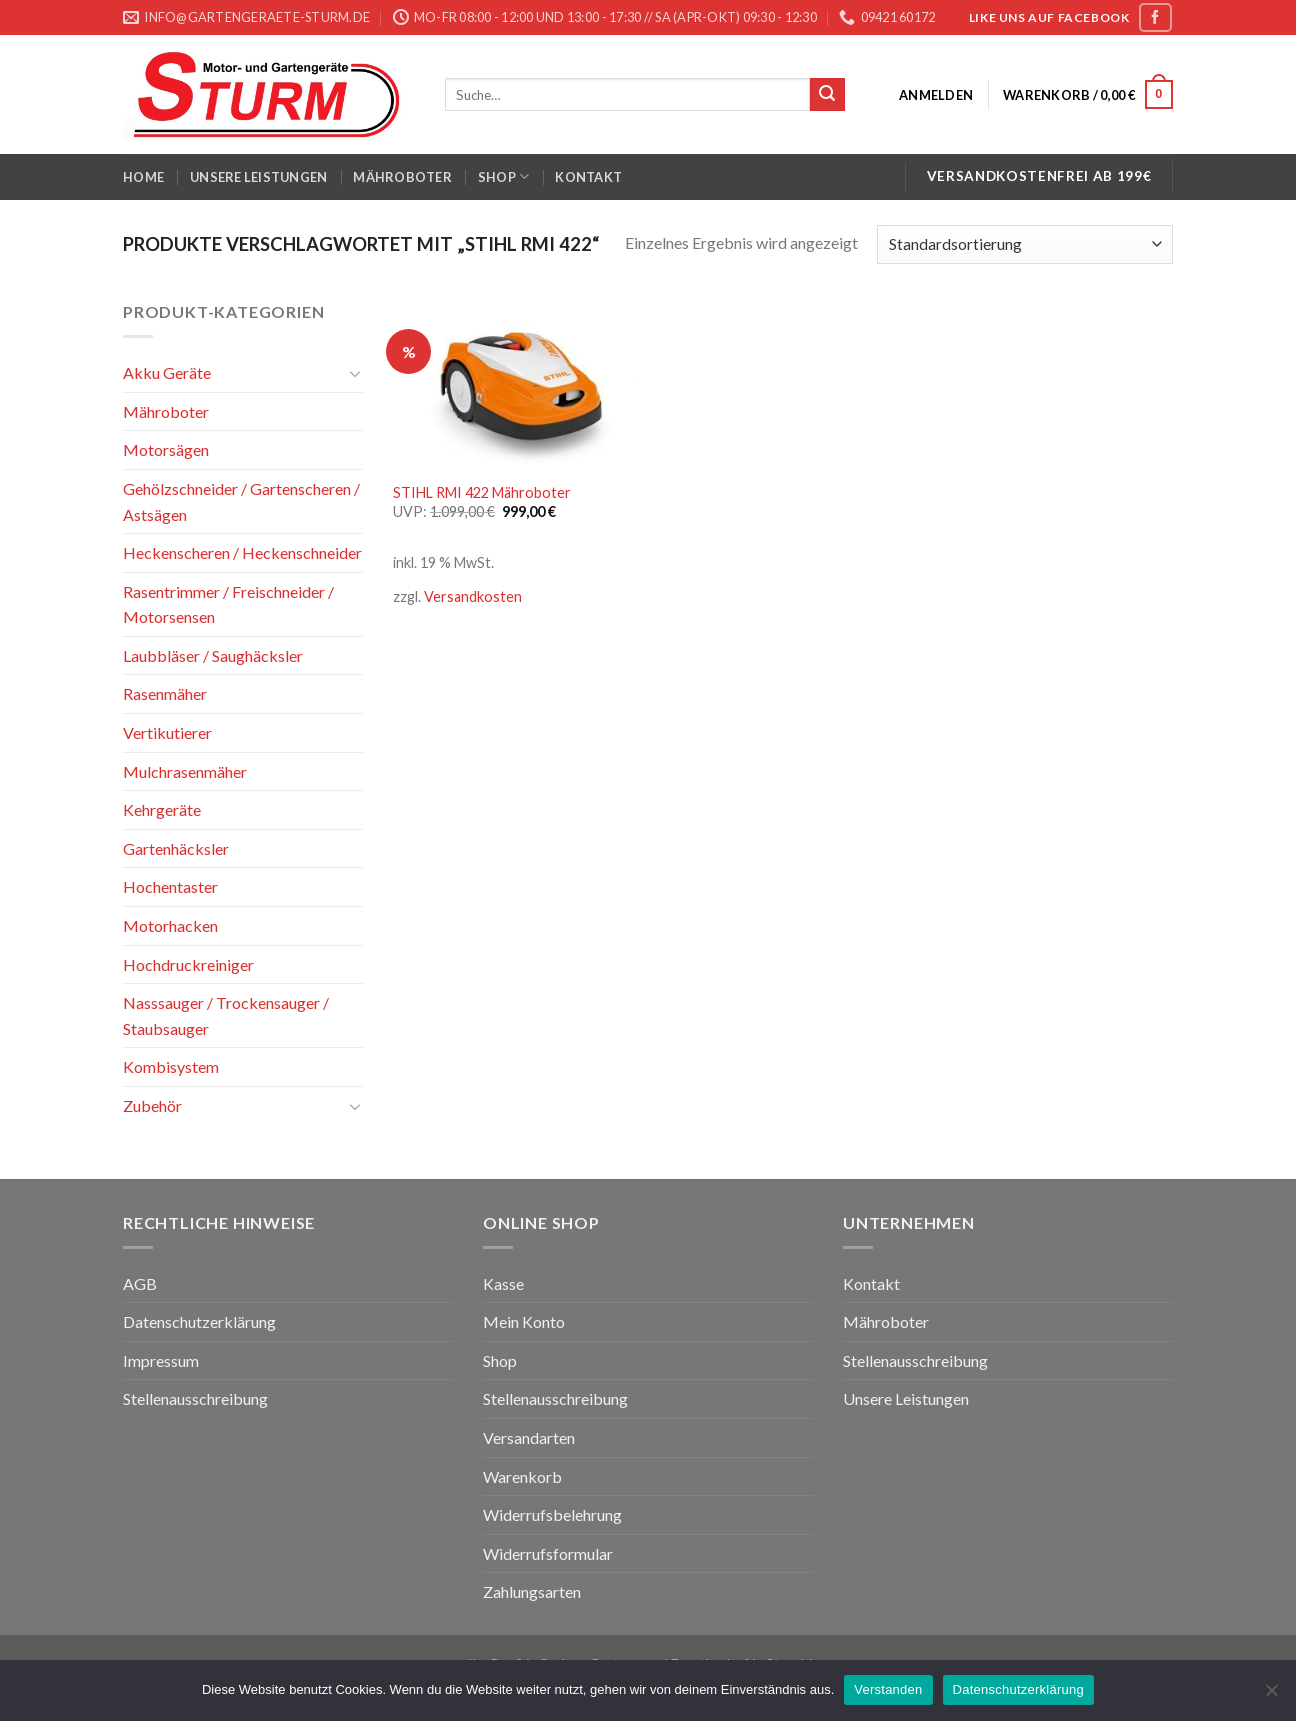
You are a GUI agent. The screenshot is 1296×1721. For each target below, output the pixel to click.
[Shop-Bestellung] (1025, 244)
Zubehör (152, 1105)
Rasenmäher (165, 693)
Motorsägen (166, 449)
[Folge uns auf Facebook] (1155, 17)
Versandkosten (473, 596)
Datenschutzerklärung (199, 1321)
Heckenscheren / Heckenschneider (242, 552)
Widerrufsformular (548, 1553)
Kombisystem (171, 1066)
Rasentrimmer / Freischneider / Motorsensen (228, 604)
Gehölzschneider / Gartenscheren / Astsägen (241, 501)
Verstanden (888, 1689)
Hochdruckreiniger (188, 964)
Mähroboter (402, 177)
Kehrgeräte (162, 809)
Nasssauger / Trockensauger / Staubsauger (226, 1015)
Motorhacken (170, 925)
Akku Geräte (167, 372)
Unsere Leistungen (258, 177)
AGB (140, 1283)
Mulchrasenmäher (185, 771)
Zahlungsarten (532, 1591)
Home (143, 177)
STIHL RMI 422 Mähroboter (482, 492)
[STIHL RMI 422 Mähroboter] (516, 384)
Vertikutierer (167, 732)
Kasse (503, 1283)
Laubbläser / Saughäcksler (213, 655)
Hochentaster (170, 886)
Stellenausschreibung (195, 1398)
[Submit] (827, 95)
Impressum (161, 1360)
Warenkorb (522, 1476)
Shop (503, 176)
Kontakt (588, 177)
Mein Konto (524, 1321)
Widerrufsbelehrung (552, 1514)
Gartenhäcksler (176, 848)
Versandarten (529, 1437)
